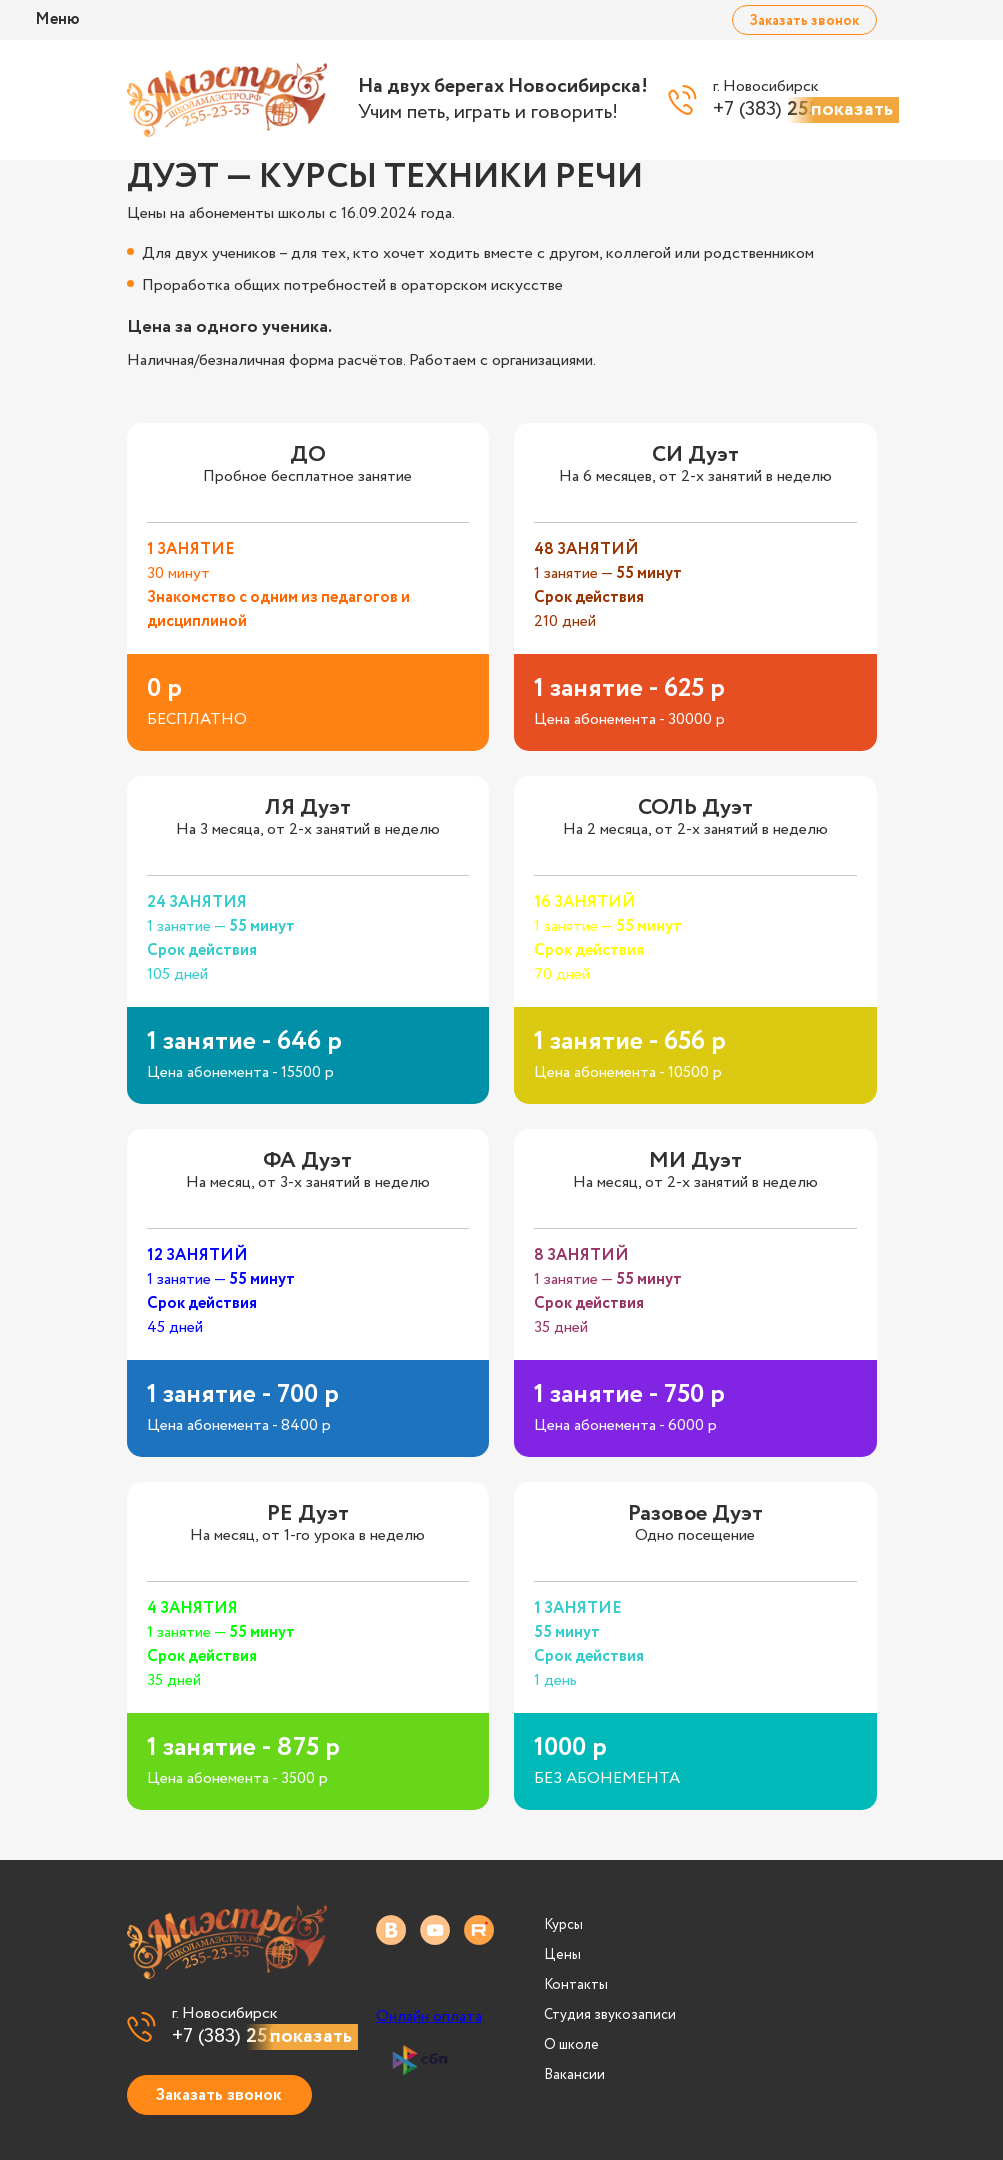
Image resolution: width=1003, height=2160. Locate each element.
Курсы (563, 1925)
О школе (571, 2045)
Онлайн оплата (429, 2017)
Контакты (576, 1985)
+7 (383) (254, 2037)
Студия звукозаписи (610, 2015)
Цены (562, 1955)
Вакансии (574, 2075)
